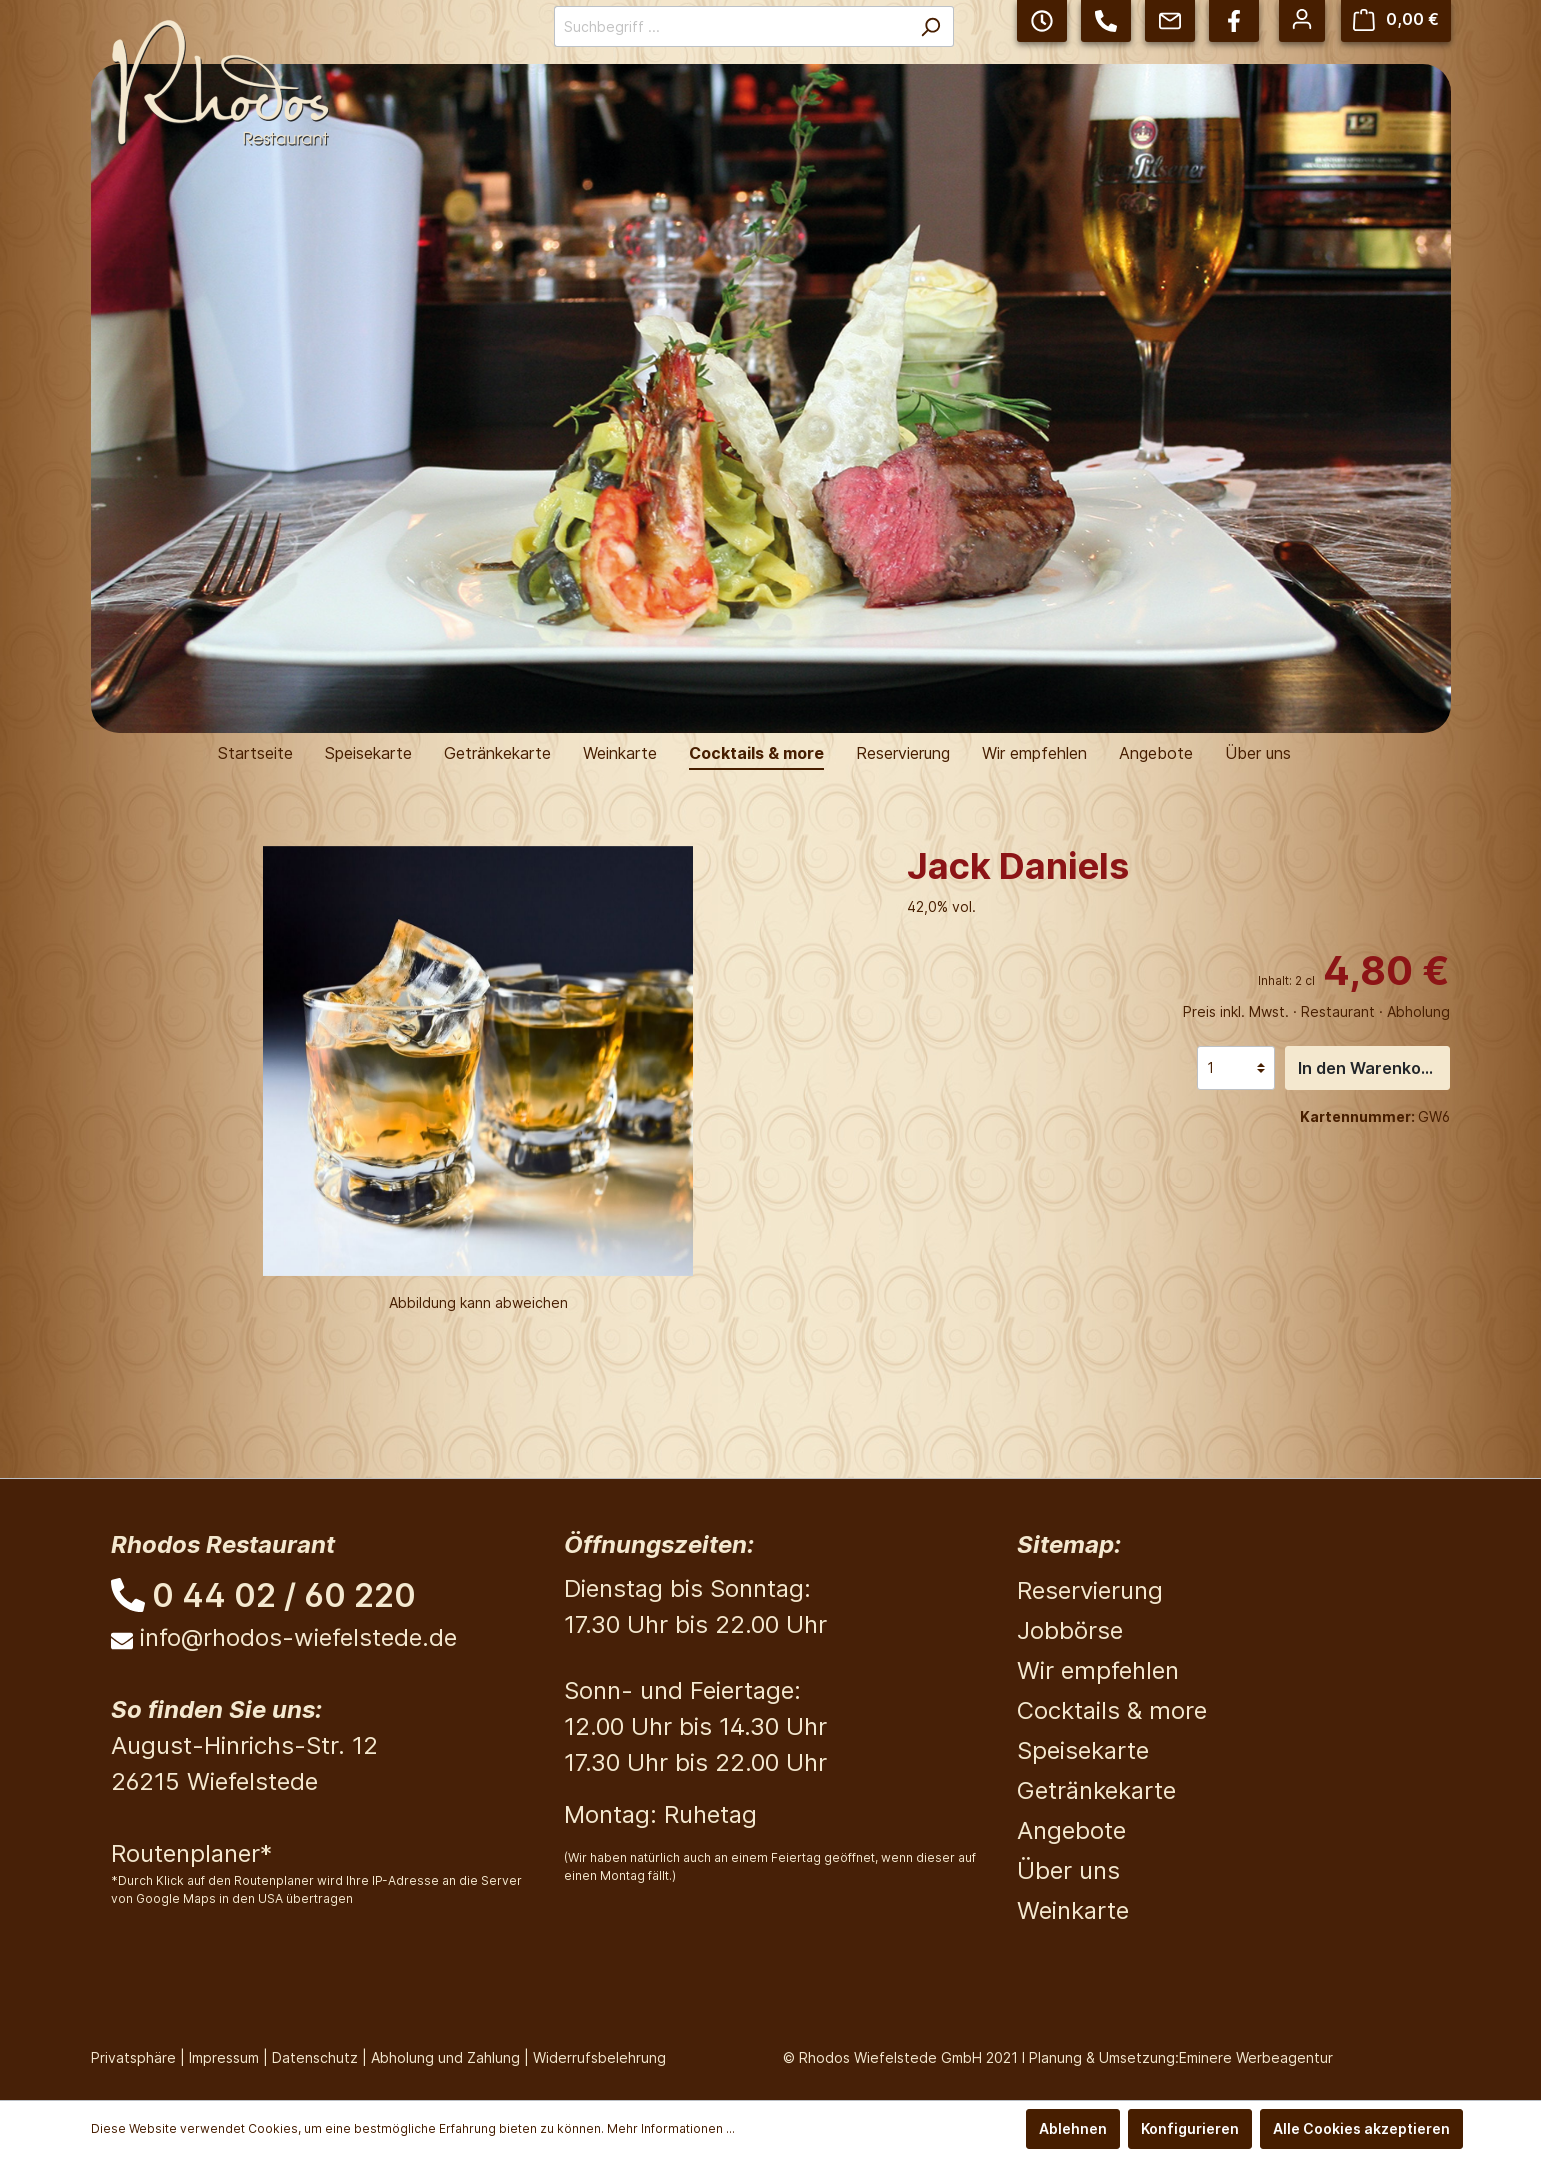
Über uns (1068, 1870)
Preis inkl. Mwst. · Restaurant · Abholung (1316, 1011)
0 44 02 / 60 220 (284, 1595)
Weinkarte (1073, 1910)
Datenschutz (315, 2057)
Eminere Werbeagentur (1256, 2057)
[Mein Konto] (1302, 19)
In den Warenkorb (1368, 1068)
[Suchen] (930, 26)
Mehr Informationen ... (671, 2128)
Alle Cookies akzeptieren (1361, 2128)
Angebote (1071, 1830)
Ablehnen (1073, 2128)
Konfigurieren (1190, 2128)
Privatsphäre (133, 2057)
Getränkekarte (1096, 1790)
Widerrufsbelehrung (599, 2057)
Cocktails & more (1112, 1710)
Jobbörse (1070, 1630)
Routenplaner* (191, 1853)
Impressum (224, 2057)
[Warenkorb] (1396, 19)
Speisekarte (1083, 1750)
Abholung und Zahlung (445, 2057)
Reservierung (1090, 1590)
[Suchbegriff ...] (731, 26)
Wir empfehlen (1098, 1670)
